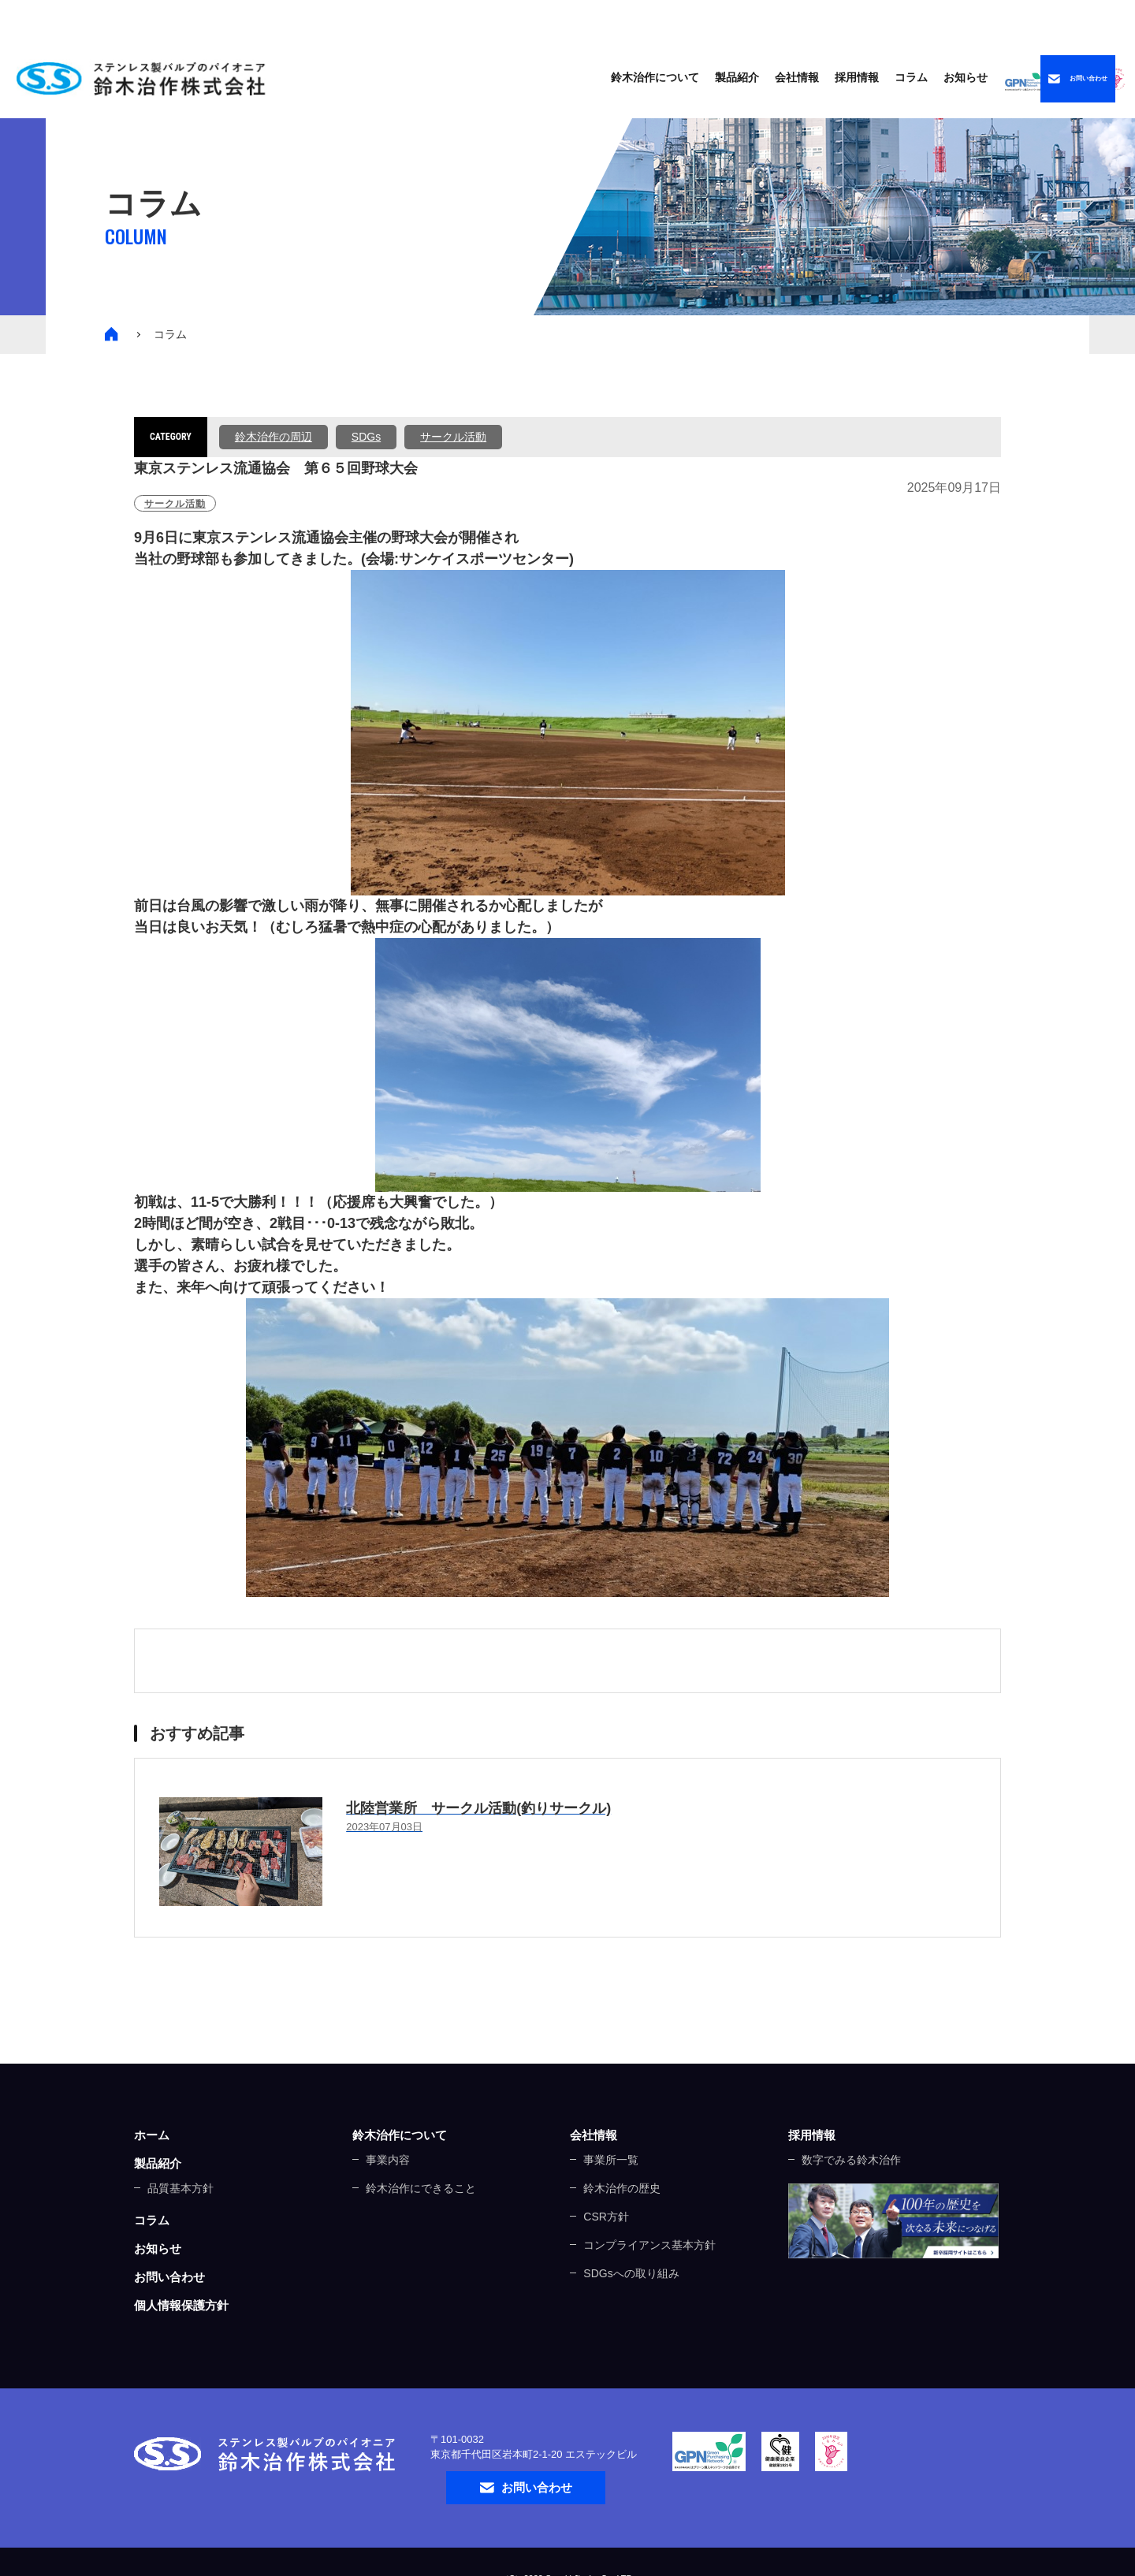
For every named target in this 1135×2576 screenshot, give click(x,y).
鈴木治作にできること (421, 2188)
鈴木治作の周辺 (273, 436)
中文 (1076, 19)
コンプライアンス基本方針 (649, 2245)
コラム (764, 76)
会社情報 (593, 2135)
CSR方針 (606, 2216)
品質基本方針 (180, 2188)
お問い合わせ (169, 2277)
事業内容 (388, 2159)
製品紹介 (590, 76)
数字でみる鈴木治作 (851, 2159)
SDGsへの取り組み (631, 2273)
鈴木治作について (399, 2135)
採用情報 (811, 2135)
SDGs (366, 436)
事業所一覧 (610, 2159)
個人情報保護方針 (181, 2305)
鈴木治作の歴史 (622, 2188)
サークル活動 (453, 436)
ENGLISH (992, 19)
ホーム (151, 2135)
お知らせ (819, 76)
